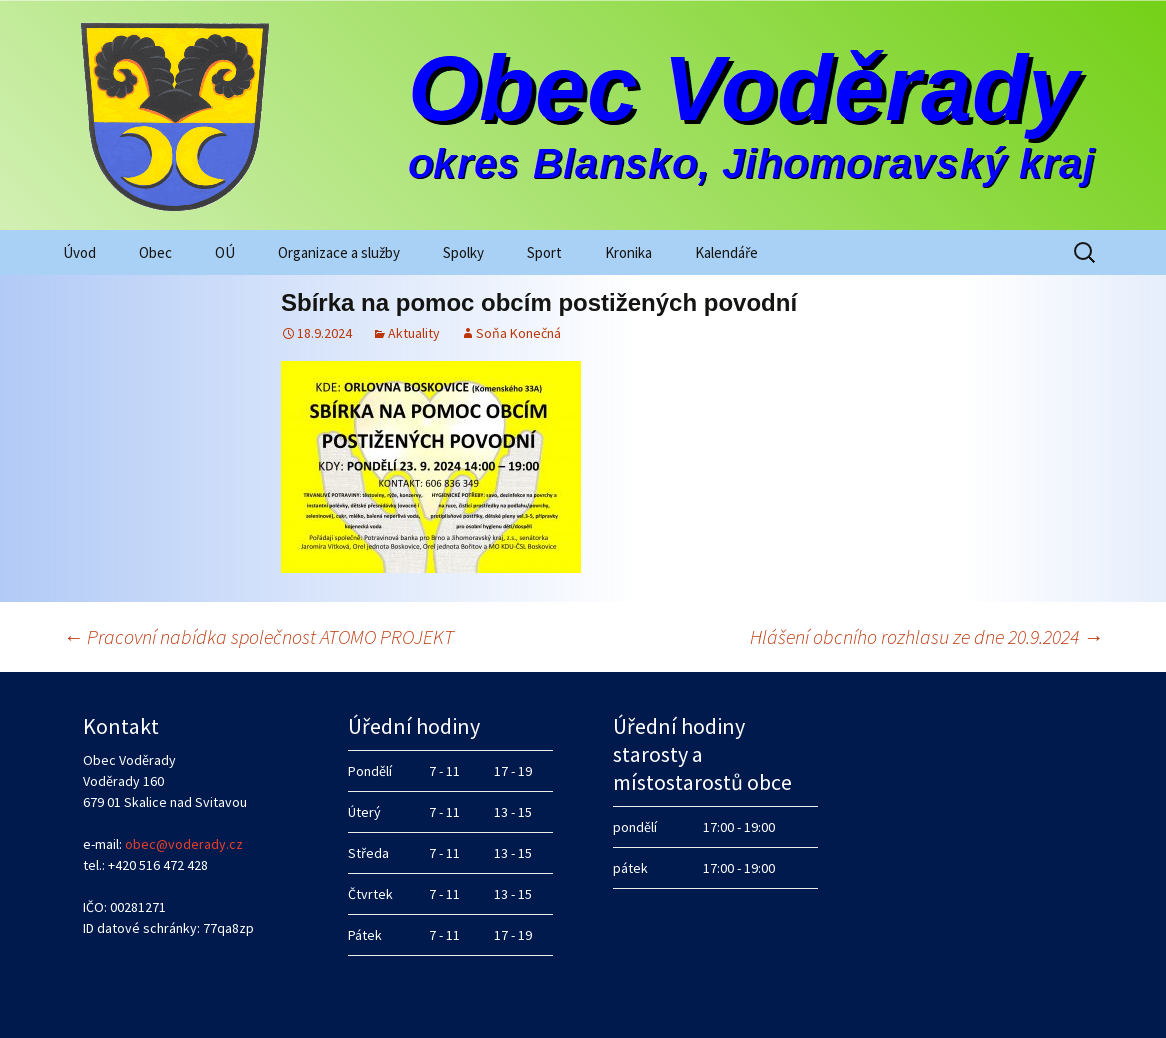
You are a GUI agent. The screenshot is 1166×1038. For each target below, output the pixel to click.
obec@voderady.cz (184, 844)
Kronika (628, 252)
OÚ (225, 252)
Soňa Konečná (518, 333)
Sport (544, 252)
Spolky (463, 252)
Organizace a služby (339, 252)
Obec (155, 252)
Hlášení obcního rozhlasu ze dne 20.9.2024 (926, 636)
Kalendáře (726, 252)
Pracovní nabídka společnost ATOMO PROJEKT (258, 636)
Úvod (79, 252)
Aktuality (414, 333)
